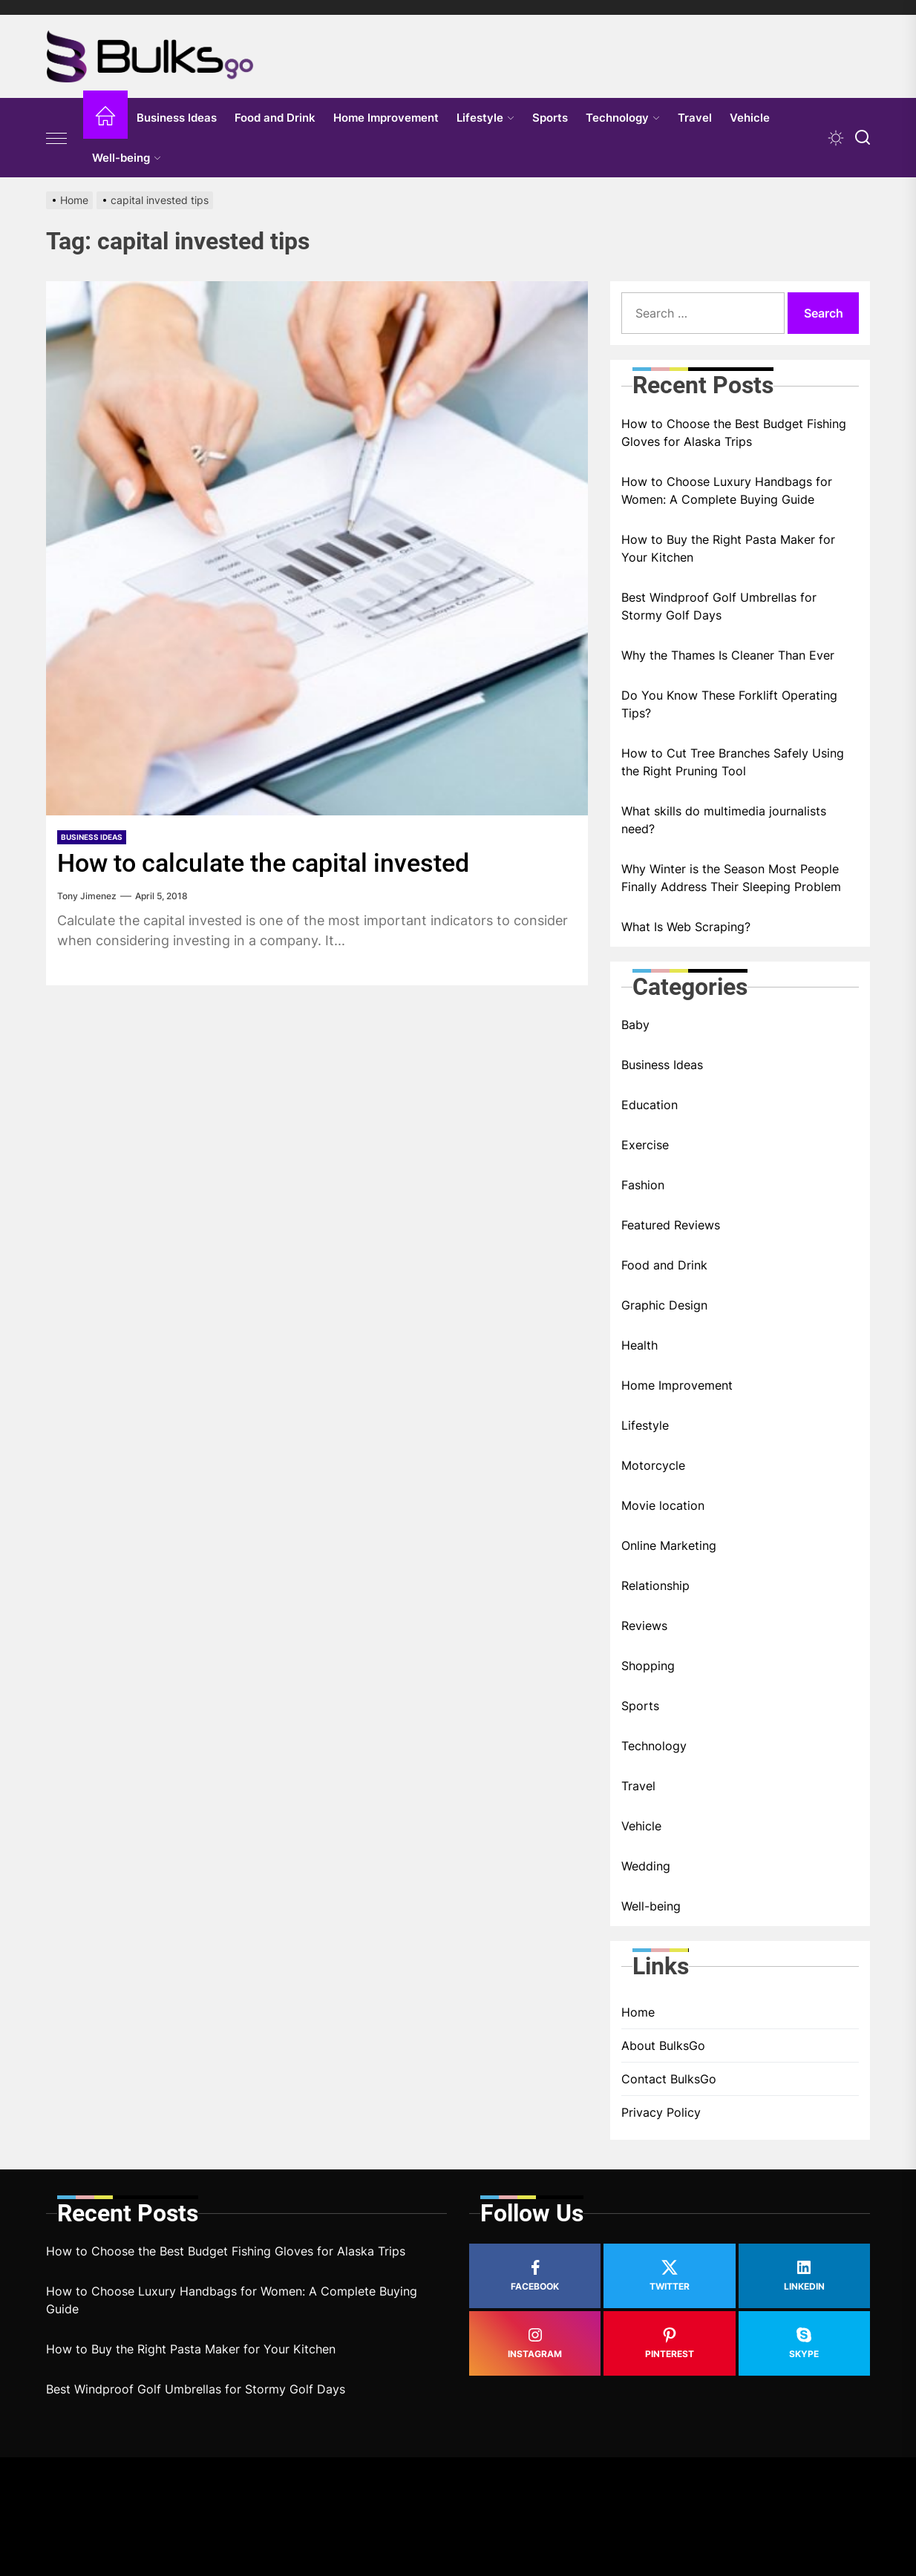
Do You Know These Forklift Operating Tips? (729, 704)
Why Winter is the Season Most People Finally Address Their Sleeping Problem (731, 877)
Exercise (645, 1144)
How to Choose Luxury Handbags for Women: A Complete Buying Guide (726, 490)
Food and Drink (275, 118)
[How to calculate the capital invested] (317, 548)
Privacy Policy (661, 2112)
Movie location (662, 1505)
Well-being (126, 158)
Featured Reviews (670, 1225)
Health (639, 1345)
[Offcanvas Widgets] (57, 138)
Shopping (648, 1665)
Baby (635, 1024)
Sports (550, 118)
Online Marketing (668, 1545)
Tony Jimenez (87, 895)
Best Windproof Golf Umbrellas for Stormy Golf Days (719, 606)
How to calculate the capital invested (263, 863)
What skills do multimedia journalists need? (723, 820)
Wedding (645, 1866)
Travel (695, 118)
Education (649, 1104)
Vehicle (750, 118)
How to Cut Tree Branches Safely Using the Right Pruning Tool (732, 762)
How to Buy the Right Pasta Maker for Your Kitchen (728, 548)
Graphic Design (664, 1305)
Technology (623, 118)
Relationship (655, 1585)
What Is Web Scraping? (685, 926)
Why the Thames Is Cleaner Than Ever (727, 655)
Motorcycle (653, 1465)
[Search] (862, 137)
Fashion (642, 1184)
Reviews (644, 1625)
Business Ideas (177, 118)
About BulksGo (663, 2045)
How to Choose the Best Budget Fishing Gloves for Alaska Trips (733, 432)
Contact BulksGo (668, 2078)
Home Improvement (386, 118)
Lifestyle (485, 118)
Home (638, 2012)
